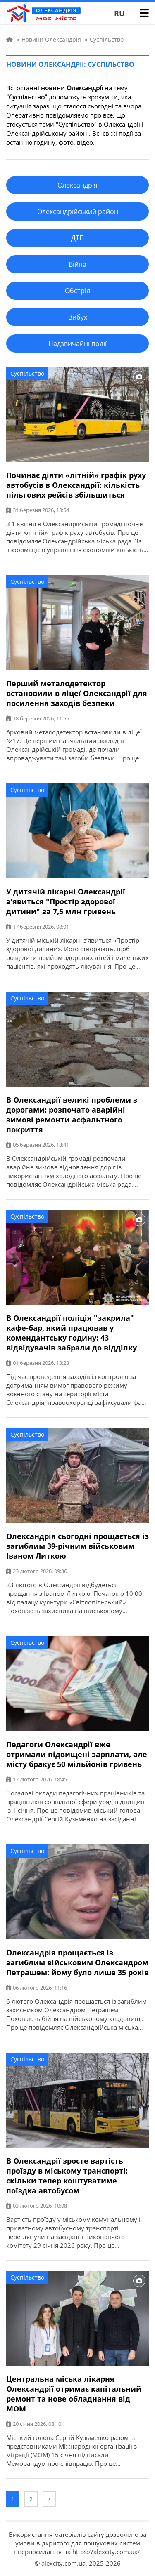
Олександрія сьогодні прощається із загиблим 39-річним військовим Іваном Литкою (77, 1546)
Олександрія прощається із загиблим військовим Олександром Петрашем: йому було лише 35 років (77, 1962)
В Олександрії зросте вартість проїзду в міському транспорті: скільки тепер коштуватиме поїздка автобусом (67, 2175)
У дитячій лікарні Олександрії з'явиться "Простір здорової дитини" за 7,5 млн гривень (65, 901)
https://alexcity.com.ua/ (106, 2552)
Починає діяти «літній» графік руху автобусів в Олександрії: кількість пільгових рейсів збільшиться (76, 485)
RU (119, 13)
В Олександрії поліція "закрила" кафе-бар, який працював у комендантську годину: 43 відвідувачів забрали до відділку (71, 1333)
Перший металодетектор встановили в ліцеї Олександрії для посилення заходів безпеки (76, 693)
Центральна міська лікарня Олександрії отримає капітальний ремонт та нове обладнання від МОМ (73, 2394)
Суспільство (27, 373)
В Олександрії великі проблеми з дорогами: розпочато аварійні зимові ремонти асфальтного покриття (71, 1114)
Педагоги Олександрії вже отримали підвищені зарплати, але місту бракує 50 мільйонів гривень (76, 1754)
